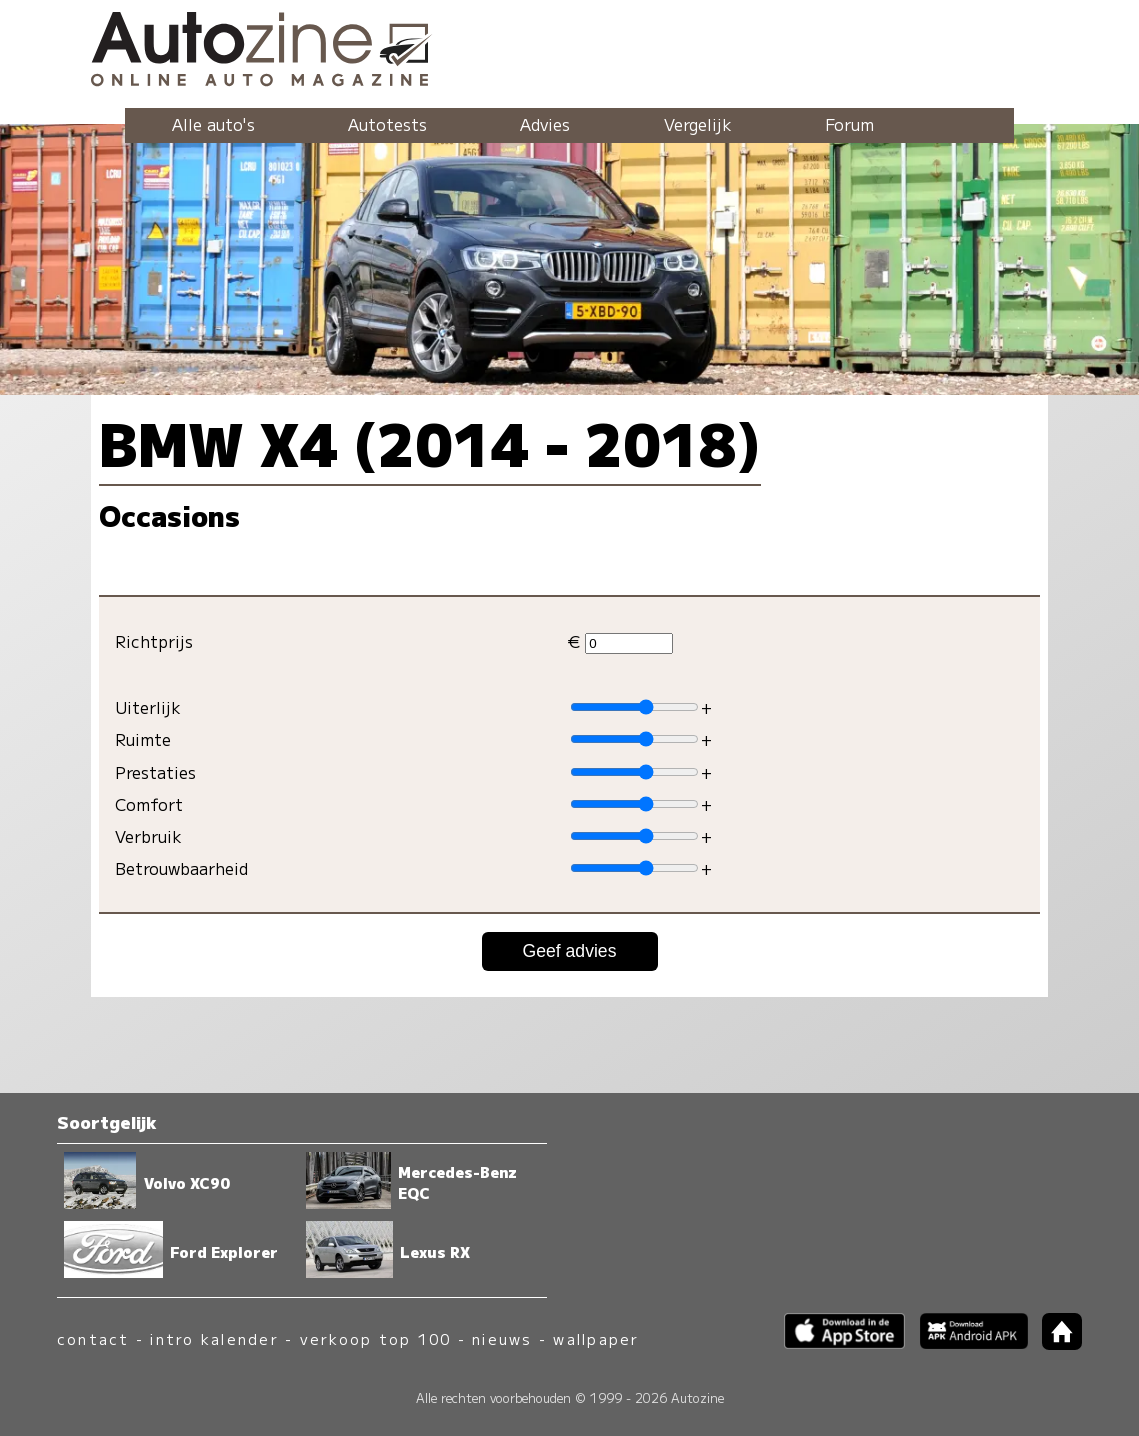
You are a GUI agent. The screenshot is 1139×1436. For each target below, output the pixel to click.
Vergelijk (698, 124)
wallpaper (596, 1338)
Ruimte (143, 739)
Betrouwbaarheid (181, 868)
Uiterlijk (148, 707)
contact (93, 1338)
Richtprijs (154, 641)
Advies (545, 124)
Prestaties (155, 772)
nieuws (502, 1338)
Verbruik (148, 836)
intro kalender (214, 1338)
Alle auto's (213, 124)
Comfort (149, 804)
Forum (849, 124)
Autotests (387, 124)
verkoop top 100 (376, 1338)
